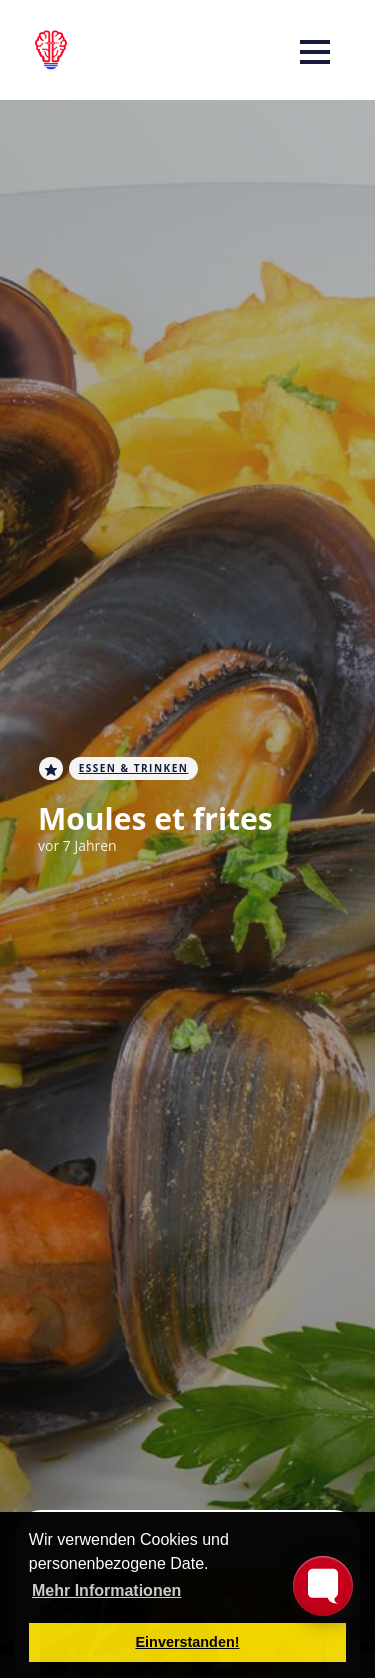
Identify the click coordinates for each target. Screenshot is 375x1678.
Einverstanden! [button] (188, 1642)
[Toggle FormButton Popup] (323, 1586)
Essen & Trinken (134, 768)
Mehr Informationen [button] (106, 1590)
